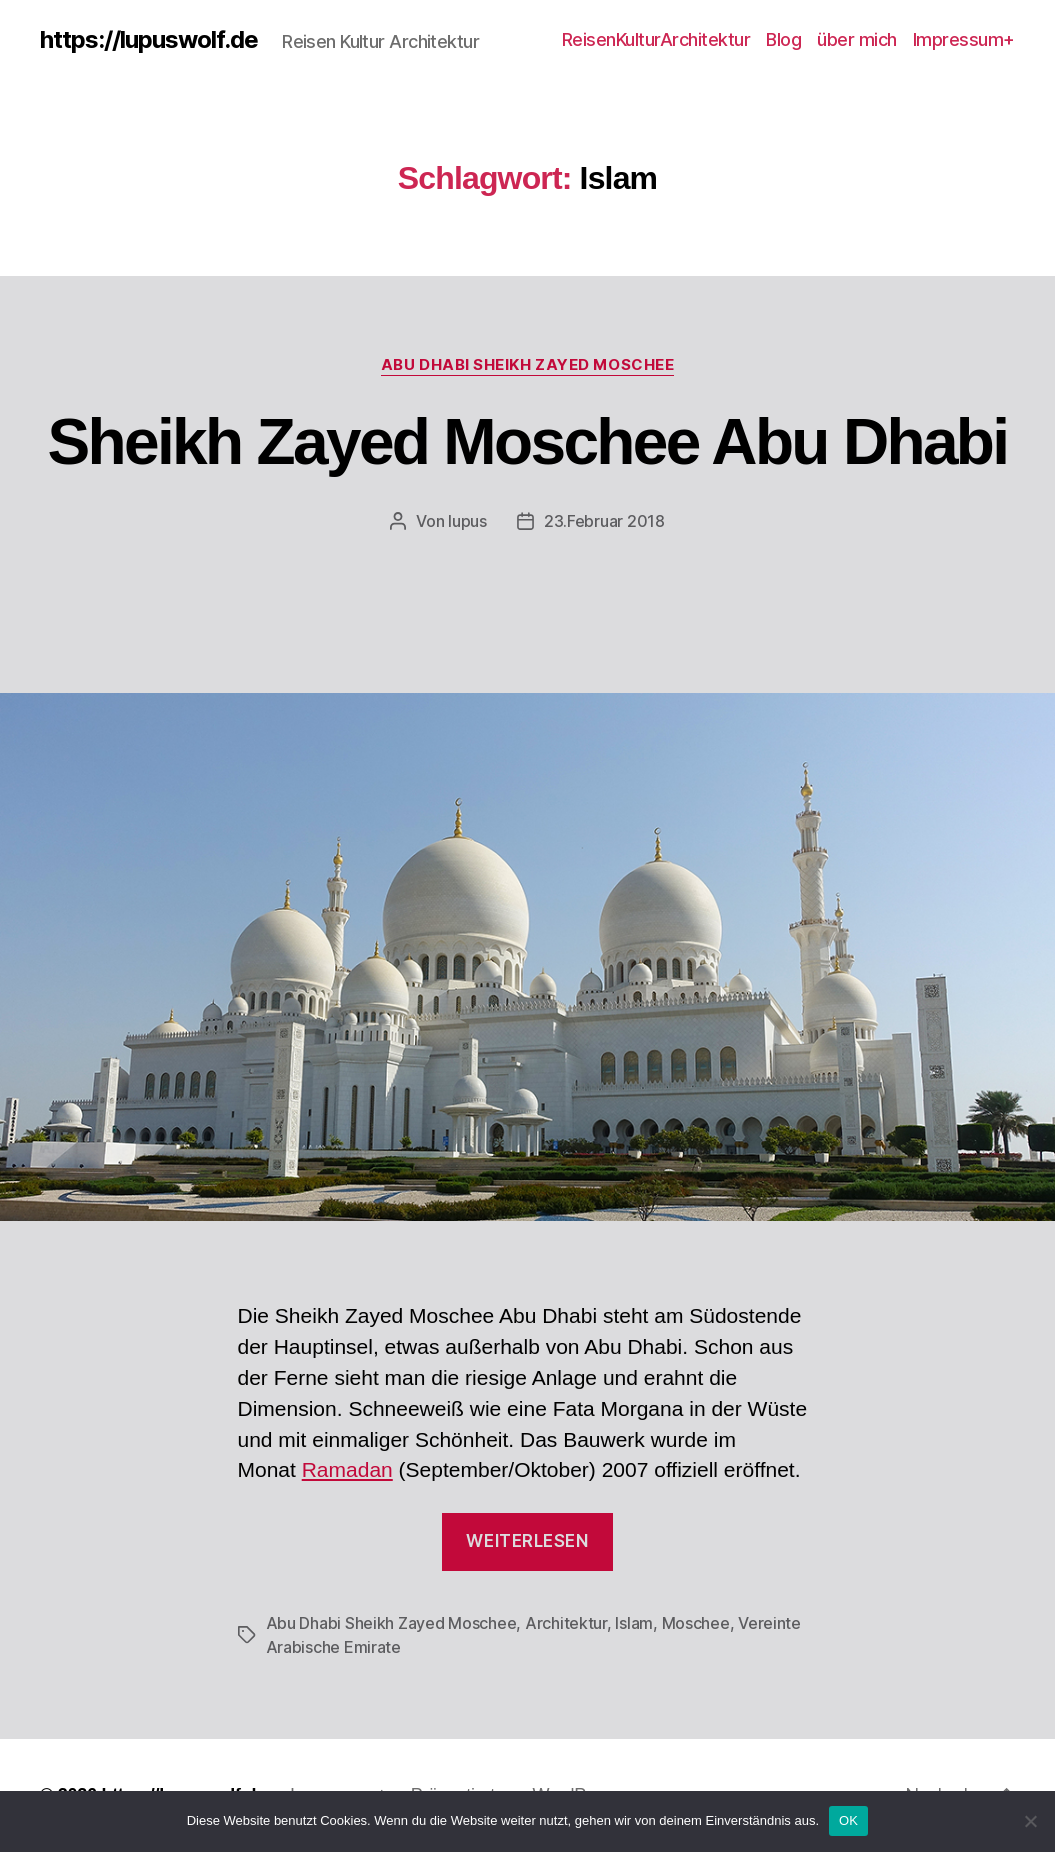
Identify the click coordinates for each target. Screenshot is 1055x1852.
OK (848, 1820)
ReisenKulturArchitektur (656, 39)
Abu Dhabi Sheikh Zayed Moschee (528, 365)
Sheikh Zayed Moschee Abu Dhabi (528, 442)
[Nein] (1030, 1821)
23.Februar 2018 (604, 521)
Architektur (566, 1623)
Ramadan (347, 1469)
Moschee (696, 1623)
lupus (467, 521)
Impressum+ (964, 39)
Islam (634, 1623)
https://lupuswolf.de (149, 40)
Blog (783, 39)
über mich (857, 39)
